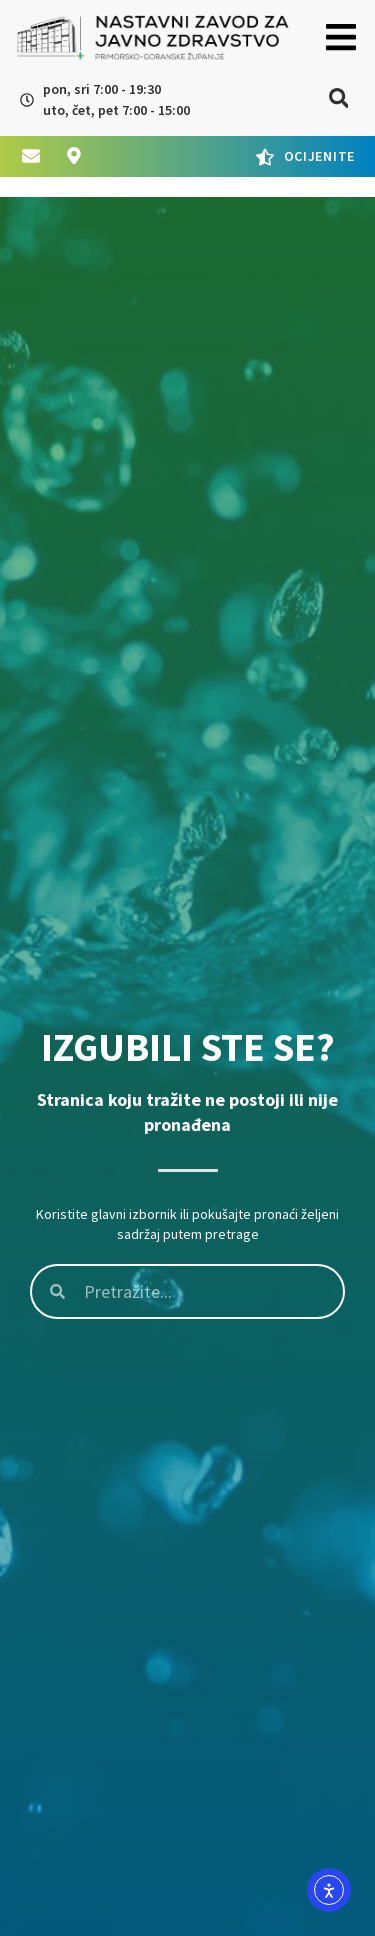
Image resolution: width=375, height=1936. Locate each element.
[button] (341, 37)
